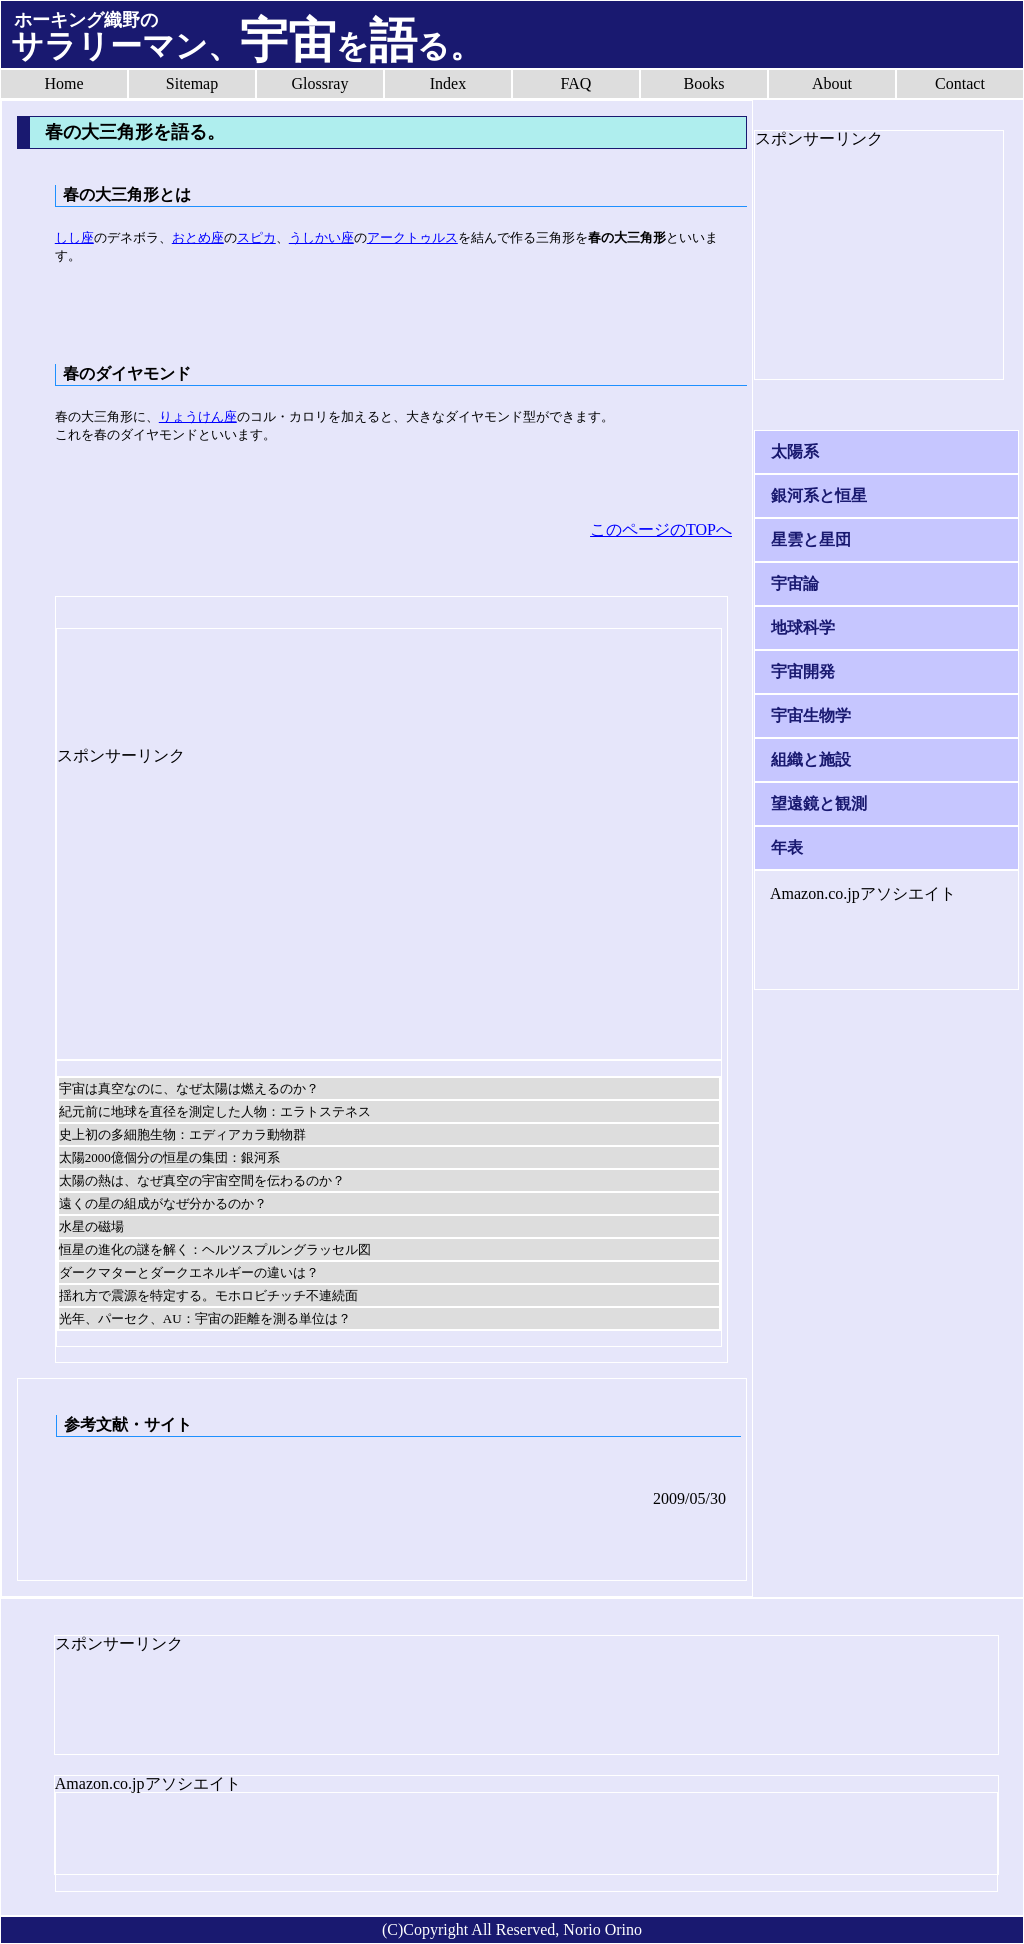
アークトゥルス (412, 237)
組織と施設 (811, 759)
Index (448, 83)
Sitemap (192, 83)
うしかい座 (321, 237)
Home (63, 83)
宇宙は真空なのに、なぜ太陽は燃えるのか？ (189, 1088)
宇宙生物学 (811, 715)
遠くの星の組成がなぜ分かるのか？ (163, 1203)
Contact (960, 83)
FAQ (576, 83)
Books (704, 83)
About (832, 83)
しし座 (74, 237)
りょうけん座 (198, 416)
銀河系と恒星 (819, 495)
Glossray (320, 83)
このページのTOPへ (661, 529)
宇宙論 (795, 583)
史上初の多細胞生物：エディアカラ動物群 (182, 1134)
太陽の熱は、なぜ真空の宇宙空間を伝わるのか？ (202, 1180)
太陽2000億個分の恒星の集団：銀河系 (169, 1157)
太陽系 (795, 451)
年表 (787, 847)
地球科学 (803, 627)
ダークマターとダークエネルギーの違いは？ (189, 1272)
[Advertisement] (217, 679)
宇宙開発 (803, 671)
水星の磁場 (91, 1226)
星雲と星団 (811, 539)
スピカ (256, 237)
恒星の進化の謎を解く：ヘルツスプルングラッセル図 (215, 1249)
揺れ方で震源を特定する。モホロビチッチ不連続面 (208, 1295)
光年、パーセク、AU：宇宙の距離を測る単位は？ (205, 1318)
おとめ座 (198, 237)
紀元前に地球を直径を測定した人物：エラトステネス (215, 1111)
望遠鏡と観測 (819, 803)
